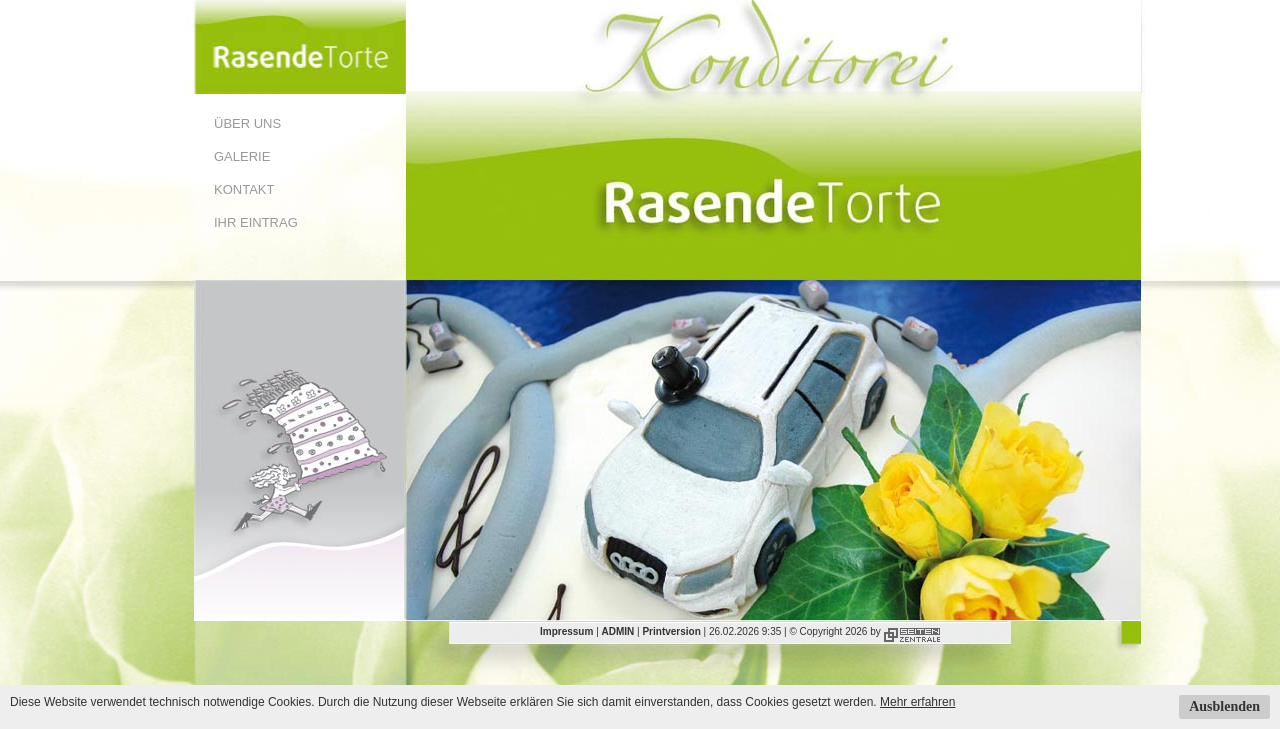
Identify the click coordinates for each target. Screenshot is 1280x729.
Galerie (242, 156)
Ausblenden (1224, 706)
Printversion (671, 631)
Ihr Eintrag (256, 222)
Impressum (566, 631)
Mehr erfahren (917, 702)
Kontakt (244, 189)
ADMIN (618, 631)
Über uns (247, 123)
